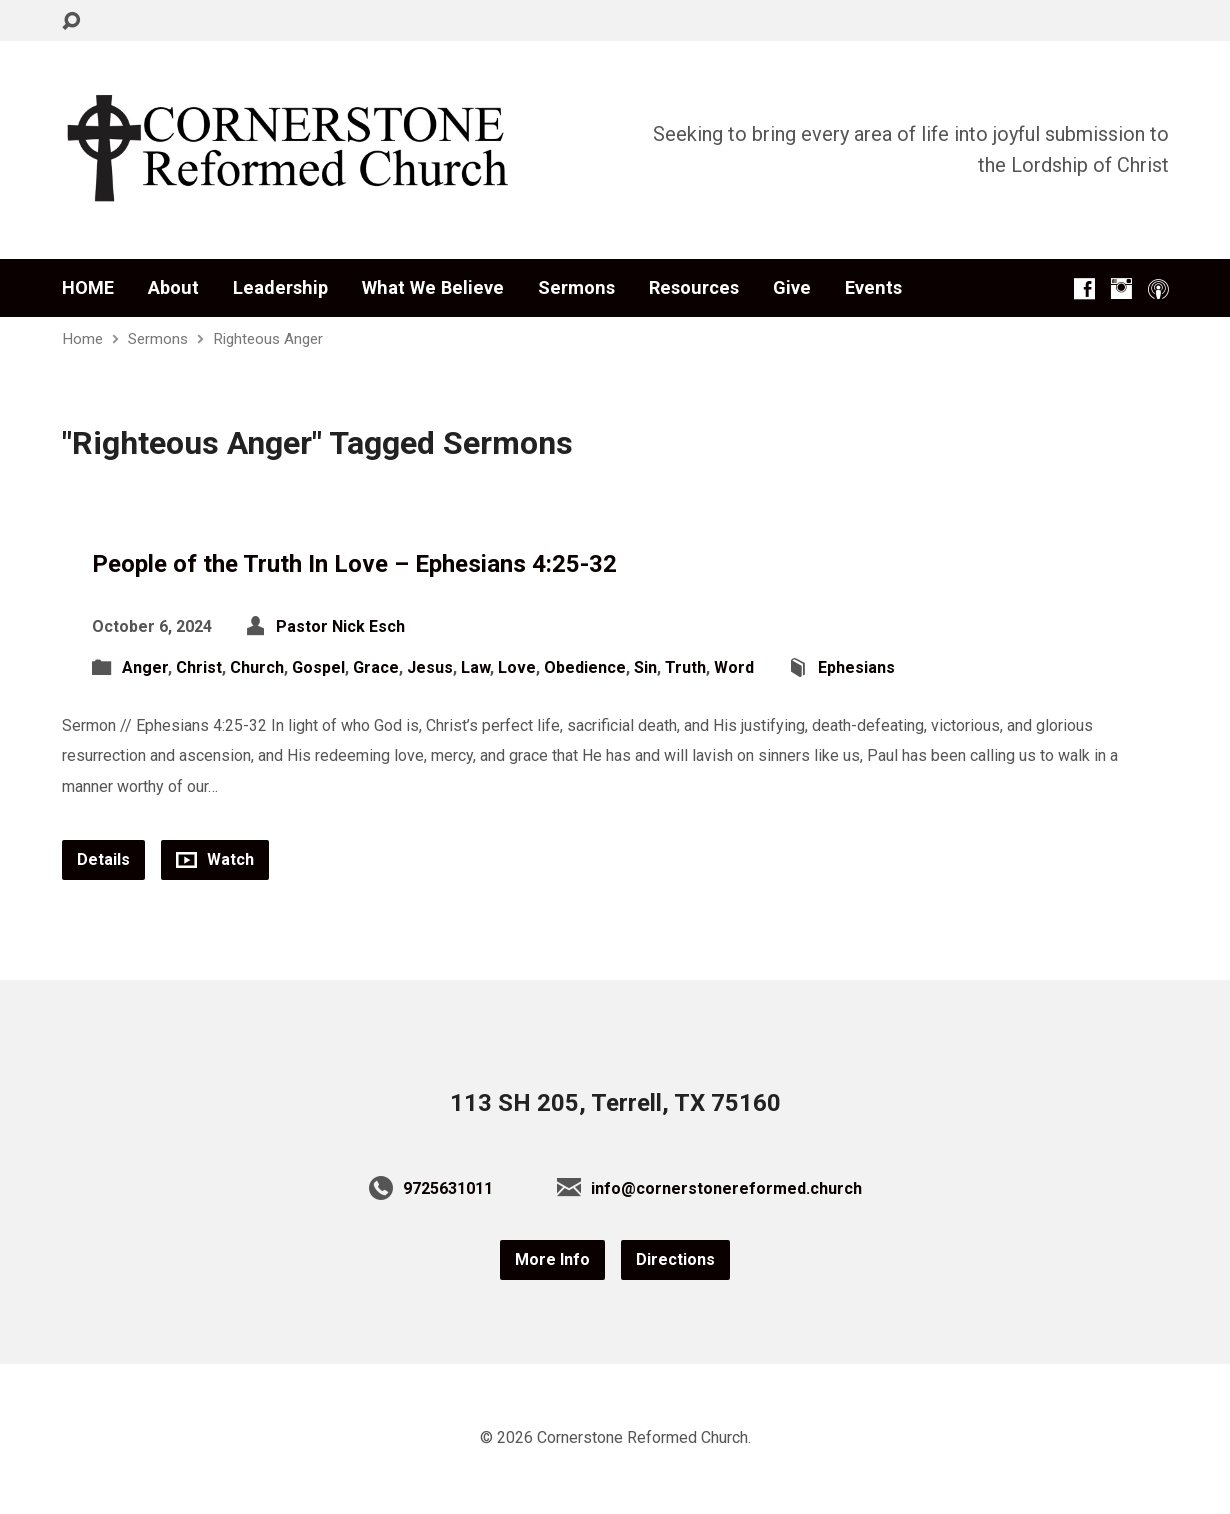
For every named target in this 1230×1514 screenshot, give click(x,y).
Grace (376, 667)
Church (257, 667)
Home (82, 339)
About (173, 288)
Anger (145, 667)
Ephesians (856, 667)
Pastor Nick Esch (340, 626)
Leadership (280, 288)
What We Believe (433, 288)
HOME (88, 288)
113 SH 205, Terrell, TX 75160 (615, 1103)
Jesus (430, 667)
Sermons (576, 288)
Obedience (585, 667)
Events (873, 288)
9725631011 (448, 1188)
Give (792, 288)
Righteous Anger (268, 339)
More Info (552, 1259)
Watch (215, 859)
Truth (685, 667)
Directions (675, 1259)
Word (734, 667)
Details (103, 859)
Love (517, 667)
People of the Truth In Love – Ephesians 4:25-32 (354, 564)
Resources (694, 288)
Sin (645, 667)
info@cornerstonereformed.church (726, 1188)
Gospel (318, 667)
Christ (199, 667)
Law (475, 667)
